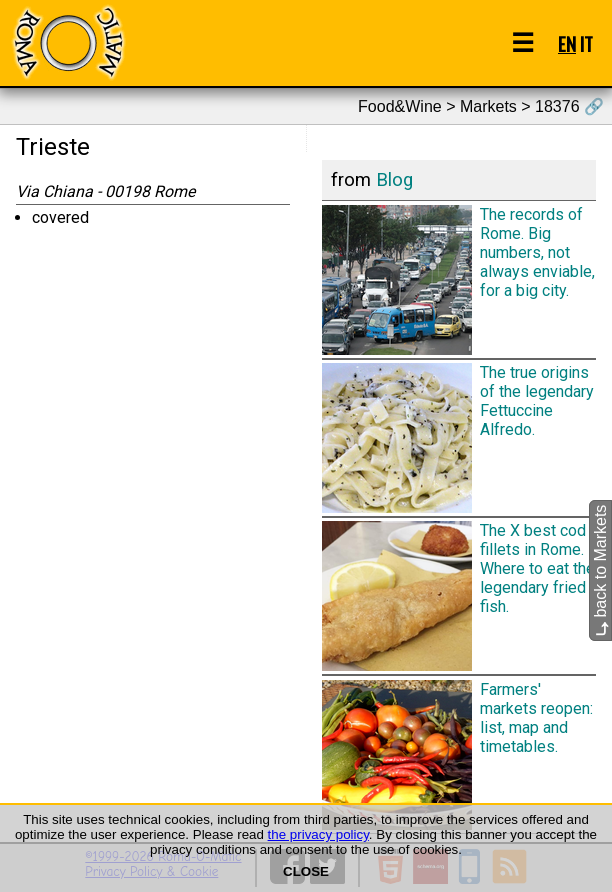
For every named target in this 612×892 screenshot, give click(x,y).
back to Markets (600, 570)
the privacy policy (318, 834)
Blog (394, 180)
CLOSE (306, 871)
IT (586, 43)
